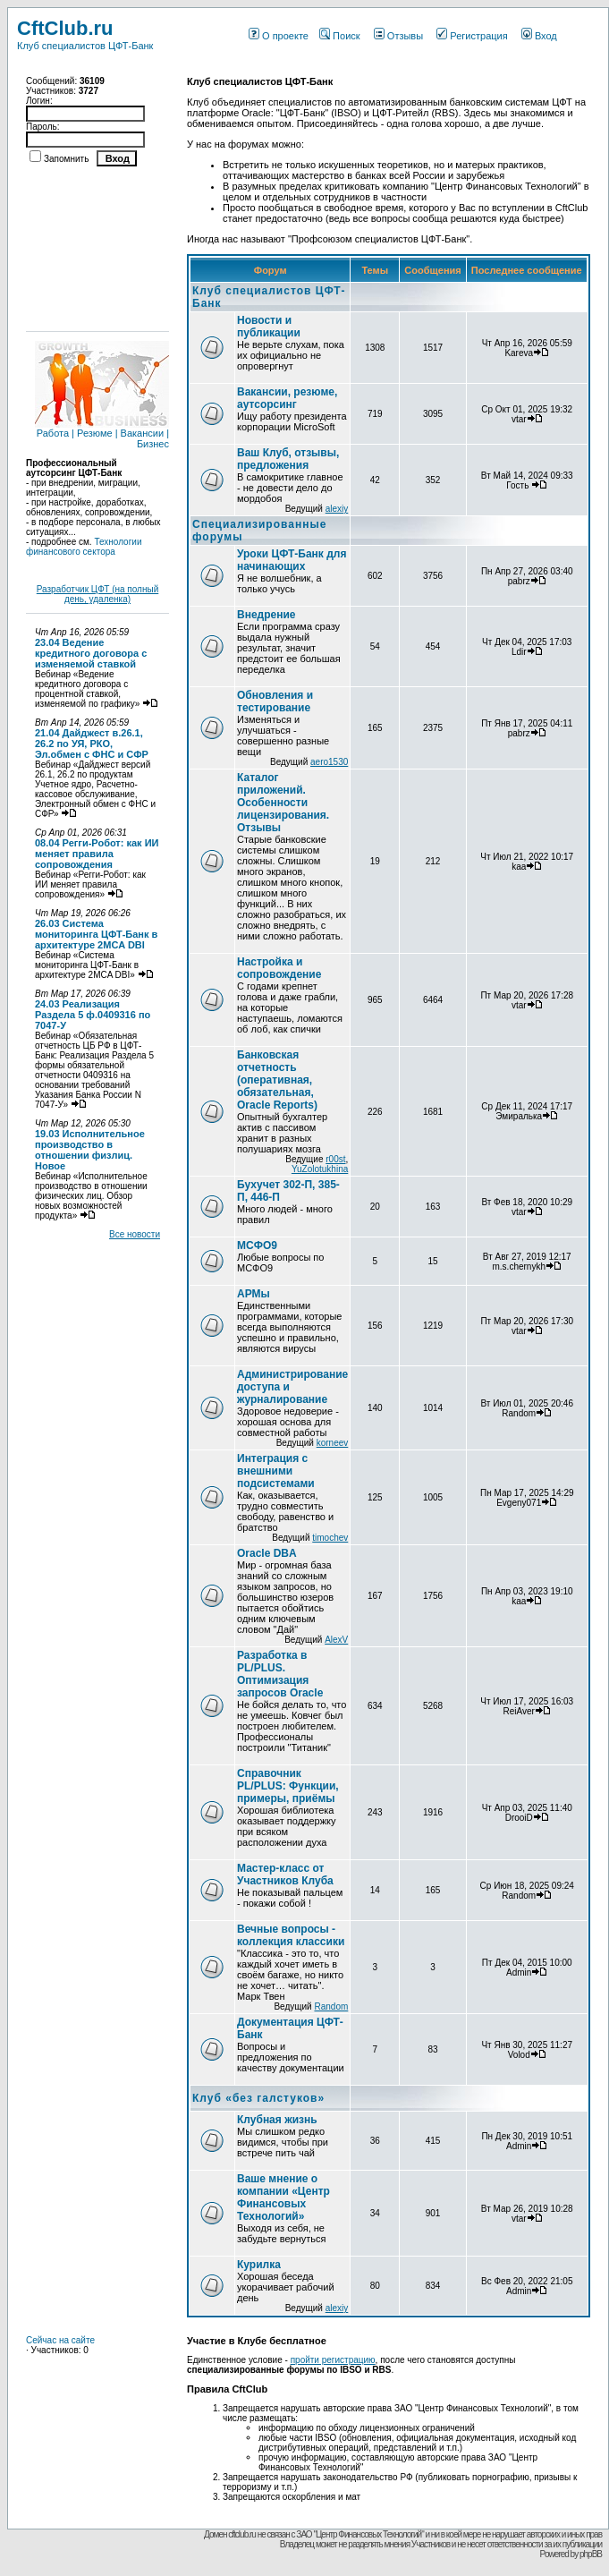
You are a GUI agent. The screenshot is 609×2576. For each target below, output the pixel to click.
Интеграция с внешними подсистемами (276, 1471)
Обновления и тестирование (275, 701)
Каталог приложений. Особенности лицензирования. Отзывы (283, 802)
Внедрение (266, 614)
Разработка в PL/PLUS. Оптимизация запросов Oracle (280, 1674)
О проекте (279, 35)
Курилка (259, 2264)
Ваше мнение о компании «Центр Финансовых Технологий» (283, 2197)
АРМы (253, 1294)
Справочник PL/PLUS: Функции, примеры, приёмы (288, 1786)
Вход (539, 35)
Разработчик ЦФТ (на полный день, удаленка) (98, 594)
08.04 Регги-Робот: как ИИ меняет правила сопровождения (96, 853)
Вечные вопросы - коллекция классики (290, 1935)
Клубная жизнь (277, 2119)
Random (331, 2006)
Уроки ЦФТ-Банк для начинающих (291, 560)
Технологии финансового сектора (84, 547)
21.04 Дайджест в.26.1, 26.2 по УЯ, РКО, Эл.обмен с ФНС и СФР (91, 743)
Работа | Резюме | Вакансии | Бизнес (102, 434)
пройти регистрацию (333, 2360)
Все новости (134, 1234)
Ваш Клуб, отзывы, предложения (288, 459)
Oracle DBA (267, 1553)
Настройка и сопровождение (279, 968)
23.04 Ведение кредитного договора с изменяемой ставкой (91, 653)
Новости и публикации (268, 326)
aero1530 (329, 762)
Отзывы (398, 35)
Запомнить (66, 159)
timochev (330, 1538)
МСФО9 (257, 1245)
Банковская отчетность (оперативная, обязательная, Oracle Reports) (277, 1080)
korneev (333, 1443)
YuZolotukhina (320, 1169)
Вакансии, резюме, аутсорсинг (287, 398)
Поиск (339, 35)
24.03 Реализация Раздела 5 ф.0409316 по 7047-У (92, 1015)
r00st (335, 1159)
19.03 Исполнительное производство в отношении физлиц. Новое (90, 1149)
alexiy (337, 509)
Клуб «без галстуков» (258, 2098)
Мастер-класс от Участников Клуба (285, 1874)
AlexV (336, 1640)
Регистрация (471, 35)
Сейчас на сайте (60, 2340)
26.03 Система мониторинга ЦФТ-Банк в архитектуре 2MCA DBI (96, 934)
